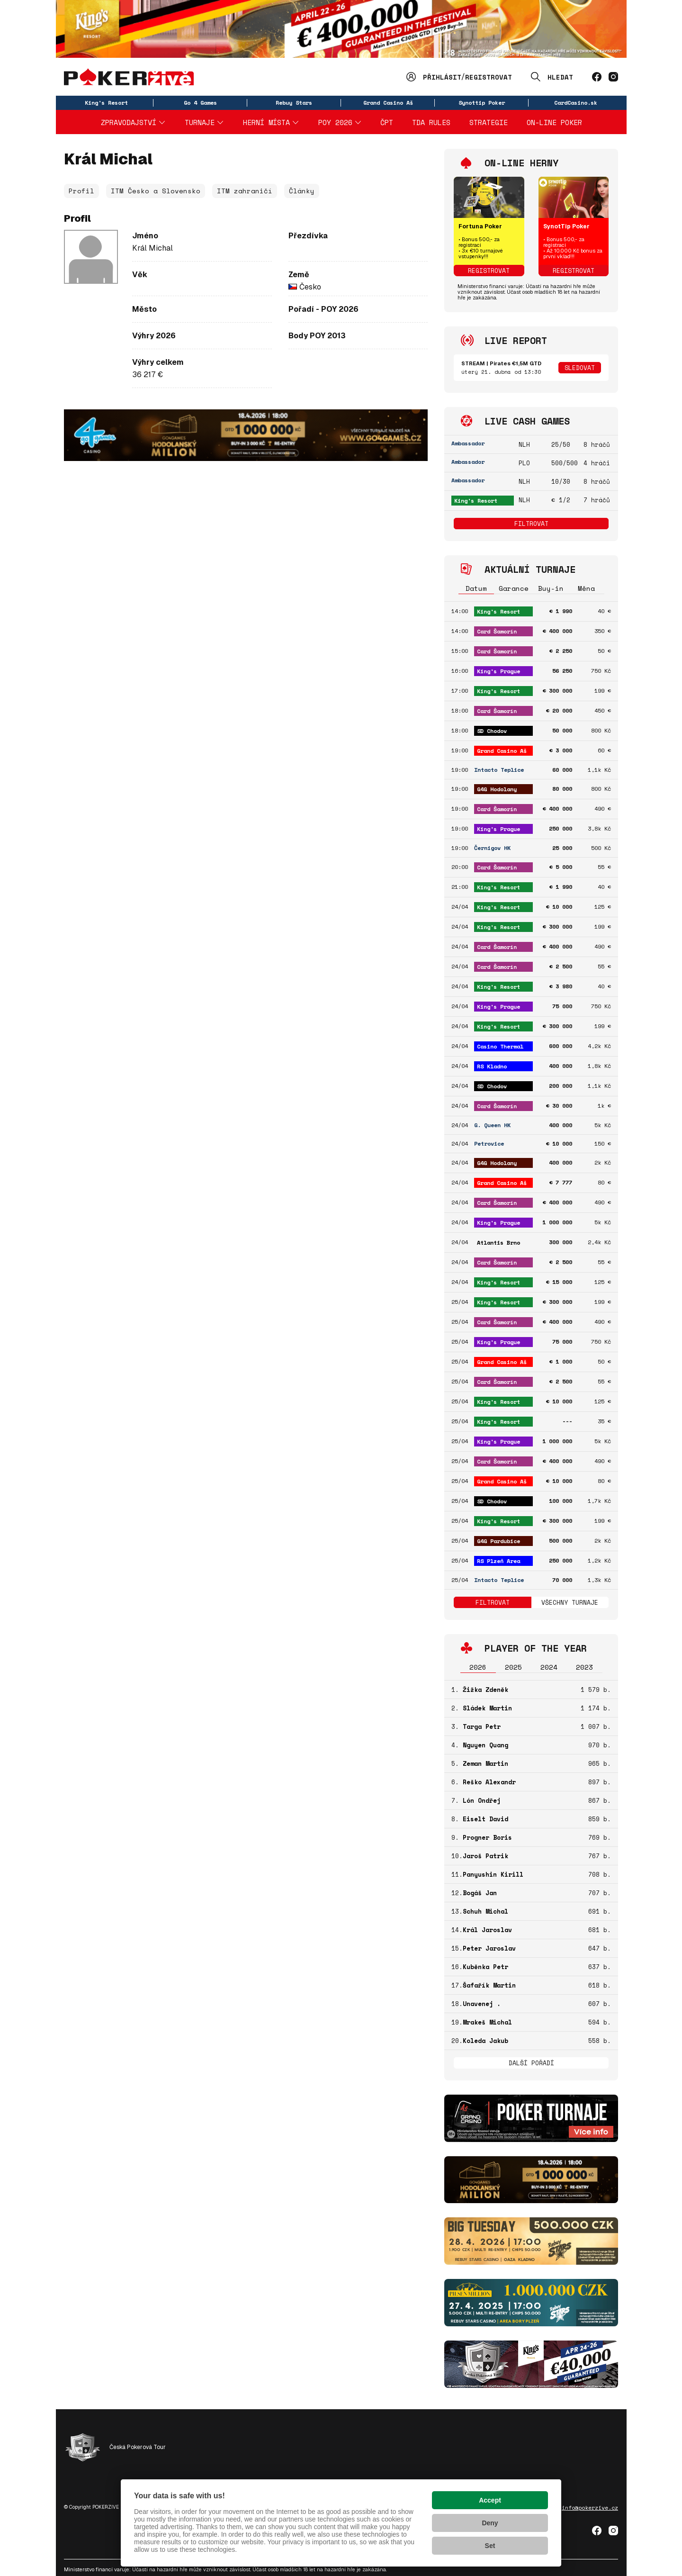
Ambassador (468, 443)
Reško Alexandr (489, 1782)
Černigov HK (492, 848)
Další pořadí (531, 2063)
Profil (81, 191)
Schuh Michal (485, 1911)
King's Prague (498, 671)
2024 (548, 1667)
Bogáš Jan (480, 1893)
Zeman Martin (485, 1763)
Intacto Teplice (499, 770)
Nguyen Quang (485, 1745)
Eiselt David (485, 1819)
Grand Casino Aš (388, 103)
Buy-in (551, 588)
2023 (584, 1667)
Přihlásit (442, 77)
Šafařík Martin (489, 1985)
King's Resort (106, 103)
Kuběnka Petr (485, 1966)
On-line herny (521, 163)
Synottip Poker (481, 103)
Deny (490, 2523)
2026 (477, 1667)
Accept (490, 2500)
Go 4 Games (200, 103)
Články (301, 191)
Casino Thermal (500, 1046)
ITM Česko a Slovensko (155, 191)
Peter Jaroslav (489, 1948)
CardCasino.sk (575, 103)
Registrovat (488, 77)
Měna (586, 588)
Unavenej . (482, 2003)
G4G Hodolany (497, 789)
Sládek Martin (487, 1708)
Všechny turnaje (569, 1602)
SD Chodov (492, 731)
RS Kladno (492, 1066)
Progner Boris (487, 1837)
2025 (513, 1667)
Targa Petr (482, 1726)
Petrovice (489, 1143)
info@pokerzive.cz (590, 2508)
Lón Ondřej (482, 1800)
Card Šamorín (497, 631)
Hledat (560, 77)
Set (490, 2545)
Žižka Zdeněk (485, 1689)
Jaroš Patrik (485, 1856)
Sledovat (580, 367)
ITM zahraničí (244, 191)
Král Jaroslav (487, 1929)
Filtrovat (531, 523)
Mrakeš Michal (487, 2022)
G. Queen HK (492, 1125)
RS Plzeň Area (498, 1561)
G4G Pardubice (498, 1541)
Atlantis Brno (498, 1242)
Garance (514, 588)
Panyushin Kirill (493, 1874)
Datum (476, 588)
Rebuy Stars (294, 103)
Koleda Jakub (485, 2040)
